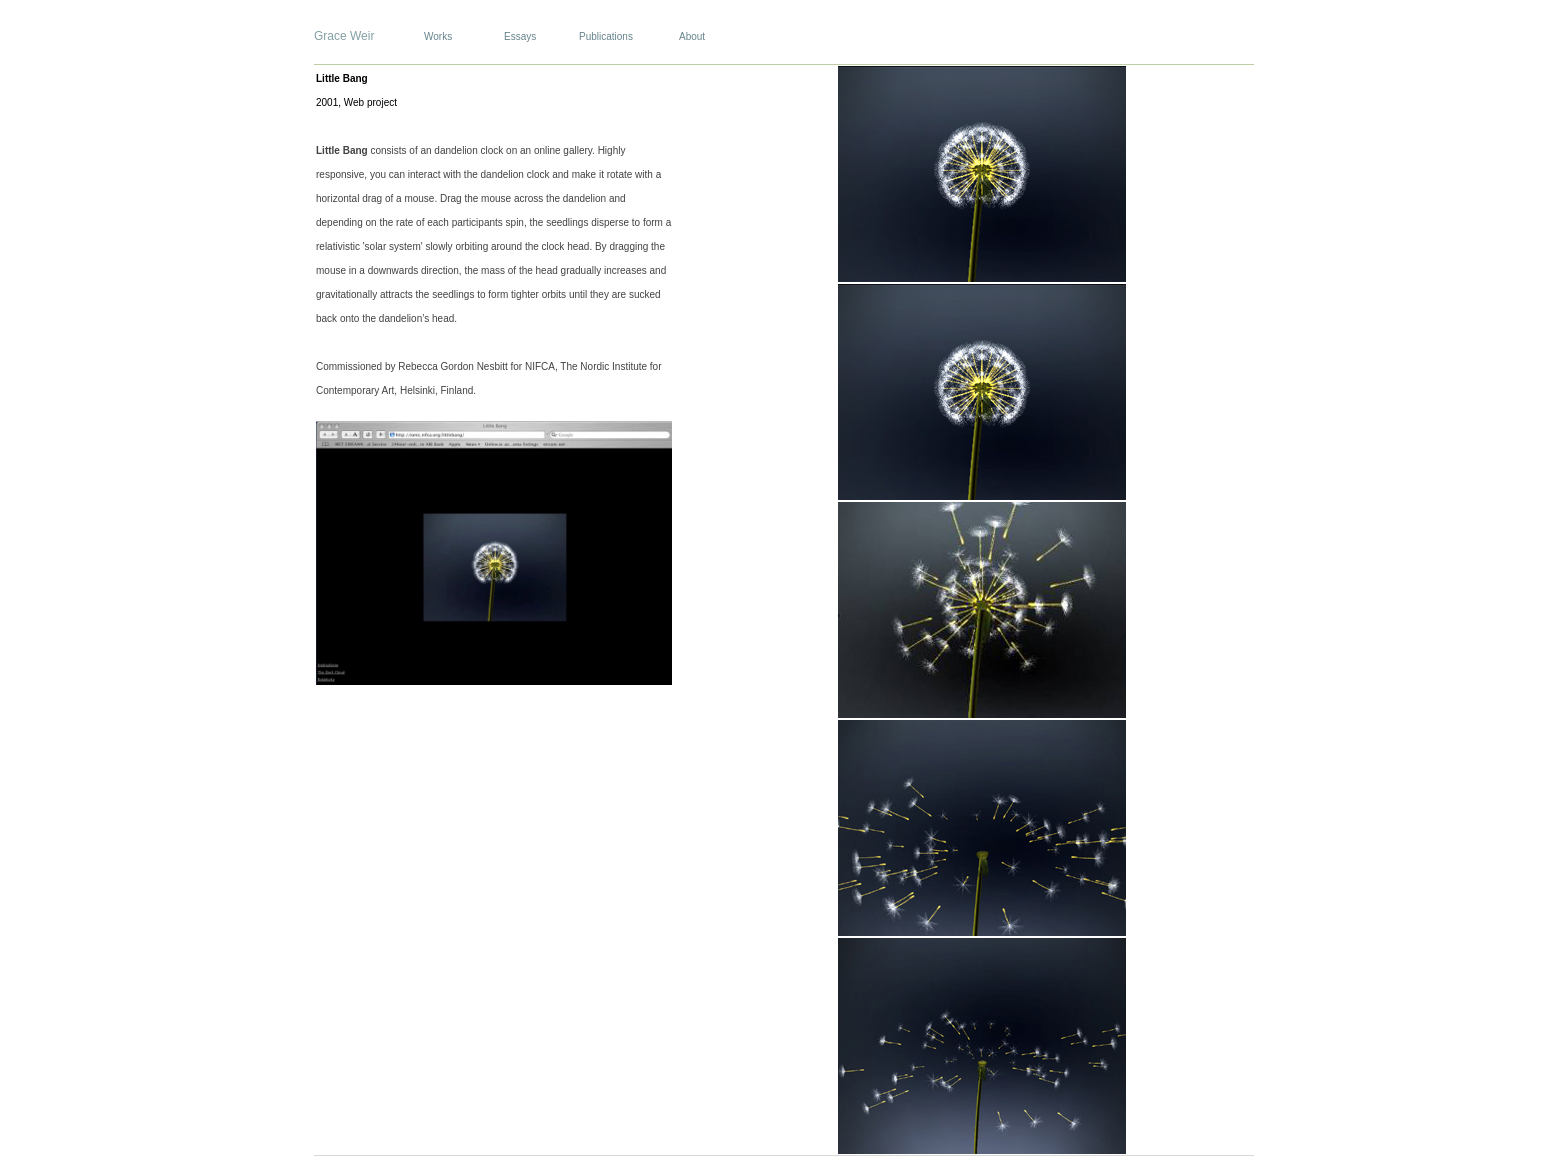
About (692, 36)
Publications (606, 36)
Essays (520, 36)
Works (438, 36)
